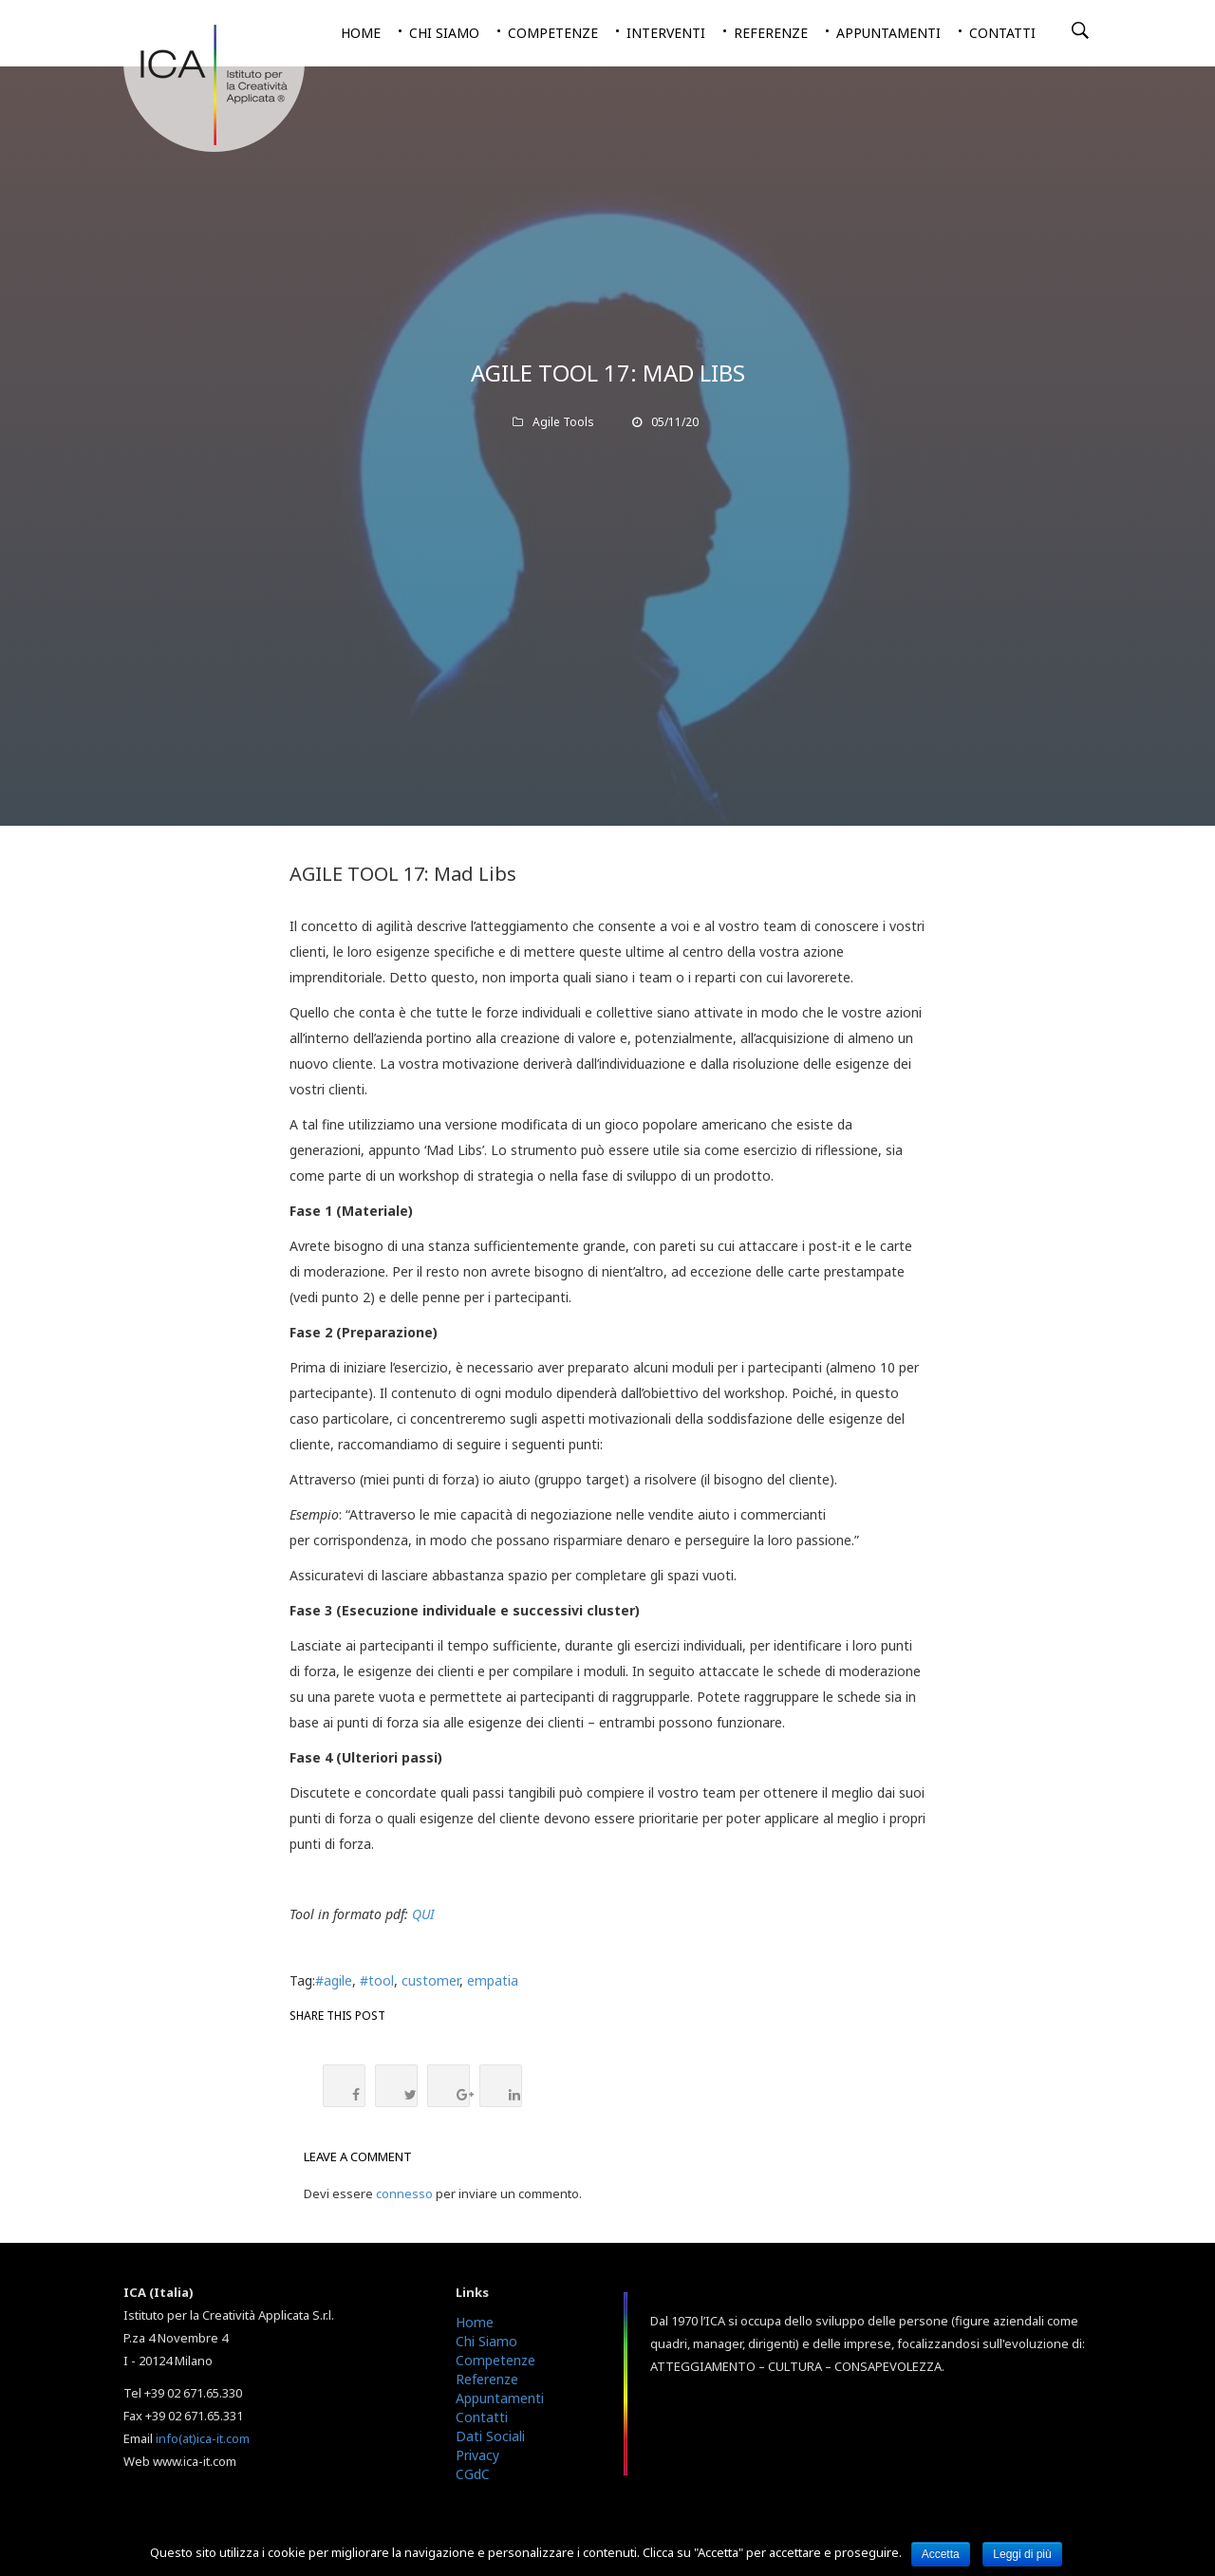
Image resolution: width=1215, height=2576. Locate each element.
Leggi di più (1022, 2554)
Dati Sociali (490, 2436)
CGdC (473, 2474)
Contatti (1002, 33)
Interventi (665, 33)
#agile (333, 1980)
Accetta (941, 2554)
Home (361, 33)
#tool (377, 1980)
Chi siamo (444, 33)
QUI (423, 1914)
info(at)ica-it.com (203, 2438)
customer (430, 1980)
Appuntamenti (888, 33)
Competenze (553, 33)
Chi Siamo (486, 2341)
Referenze (771, 33)
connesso (404, 2193)
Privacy (477, 2455)
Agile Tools (563, 422)
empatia (492, 1980)
